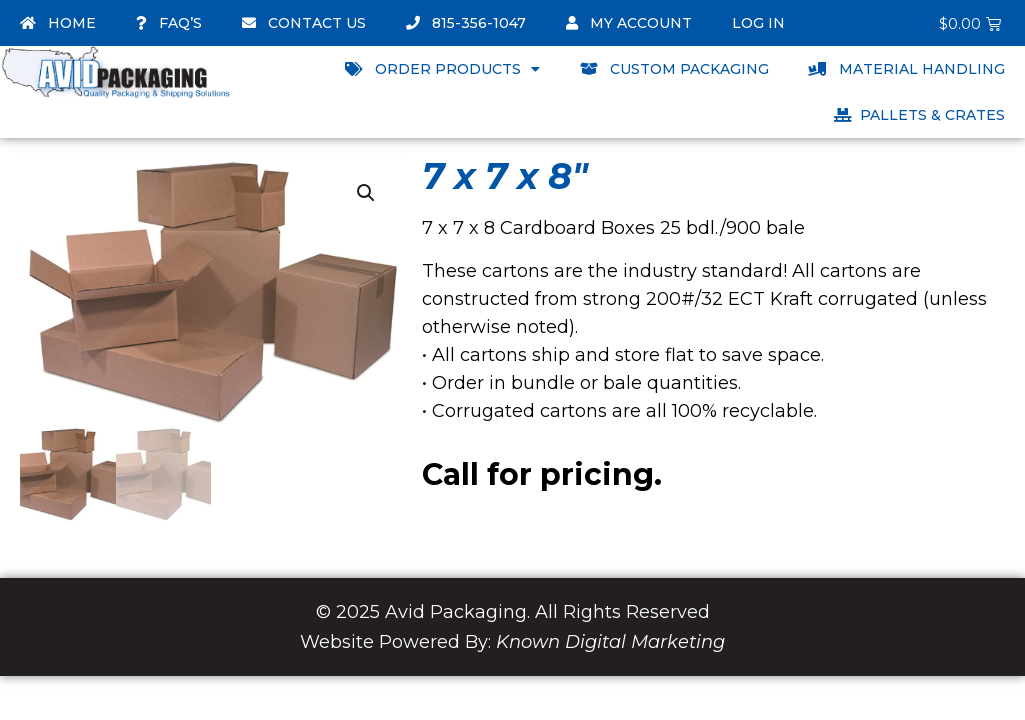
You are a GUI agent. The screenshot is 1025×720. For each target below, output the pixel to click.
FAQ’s (169, 23)
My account (629, 23)
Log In (758, 23)
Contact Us (304, 23)
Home (58, 23)
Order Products (442, 69)
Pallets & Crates (919, 115)
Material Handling (907, 69)
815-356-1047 (466, 23)
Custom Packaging (674, 69)
